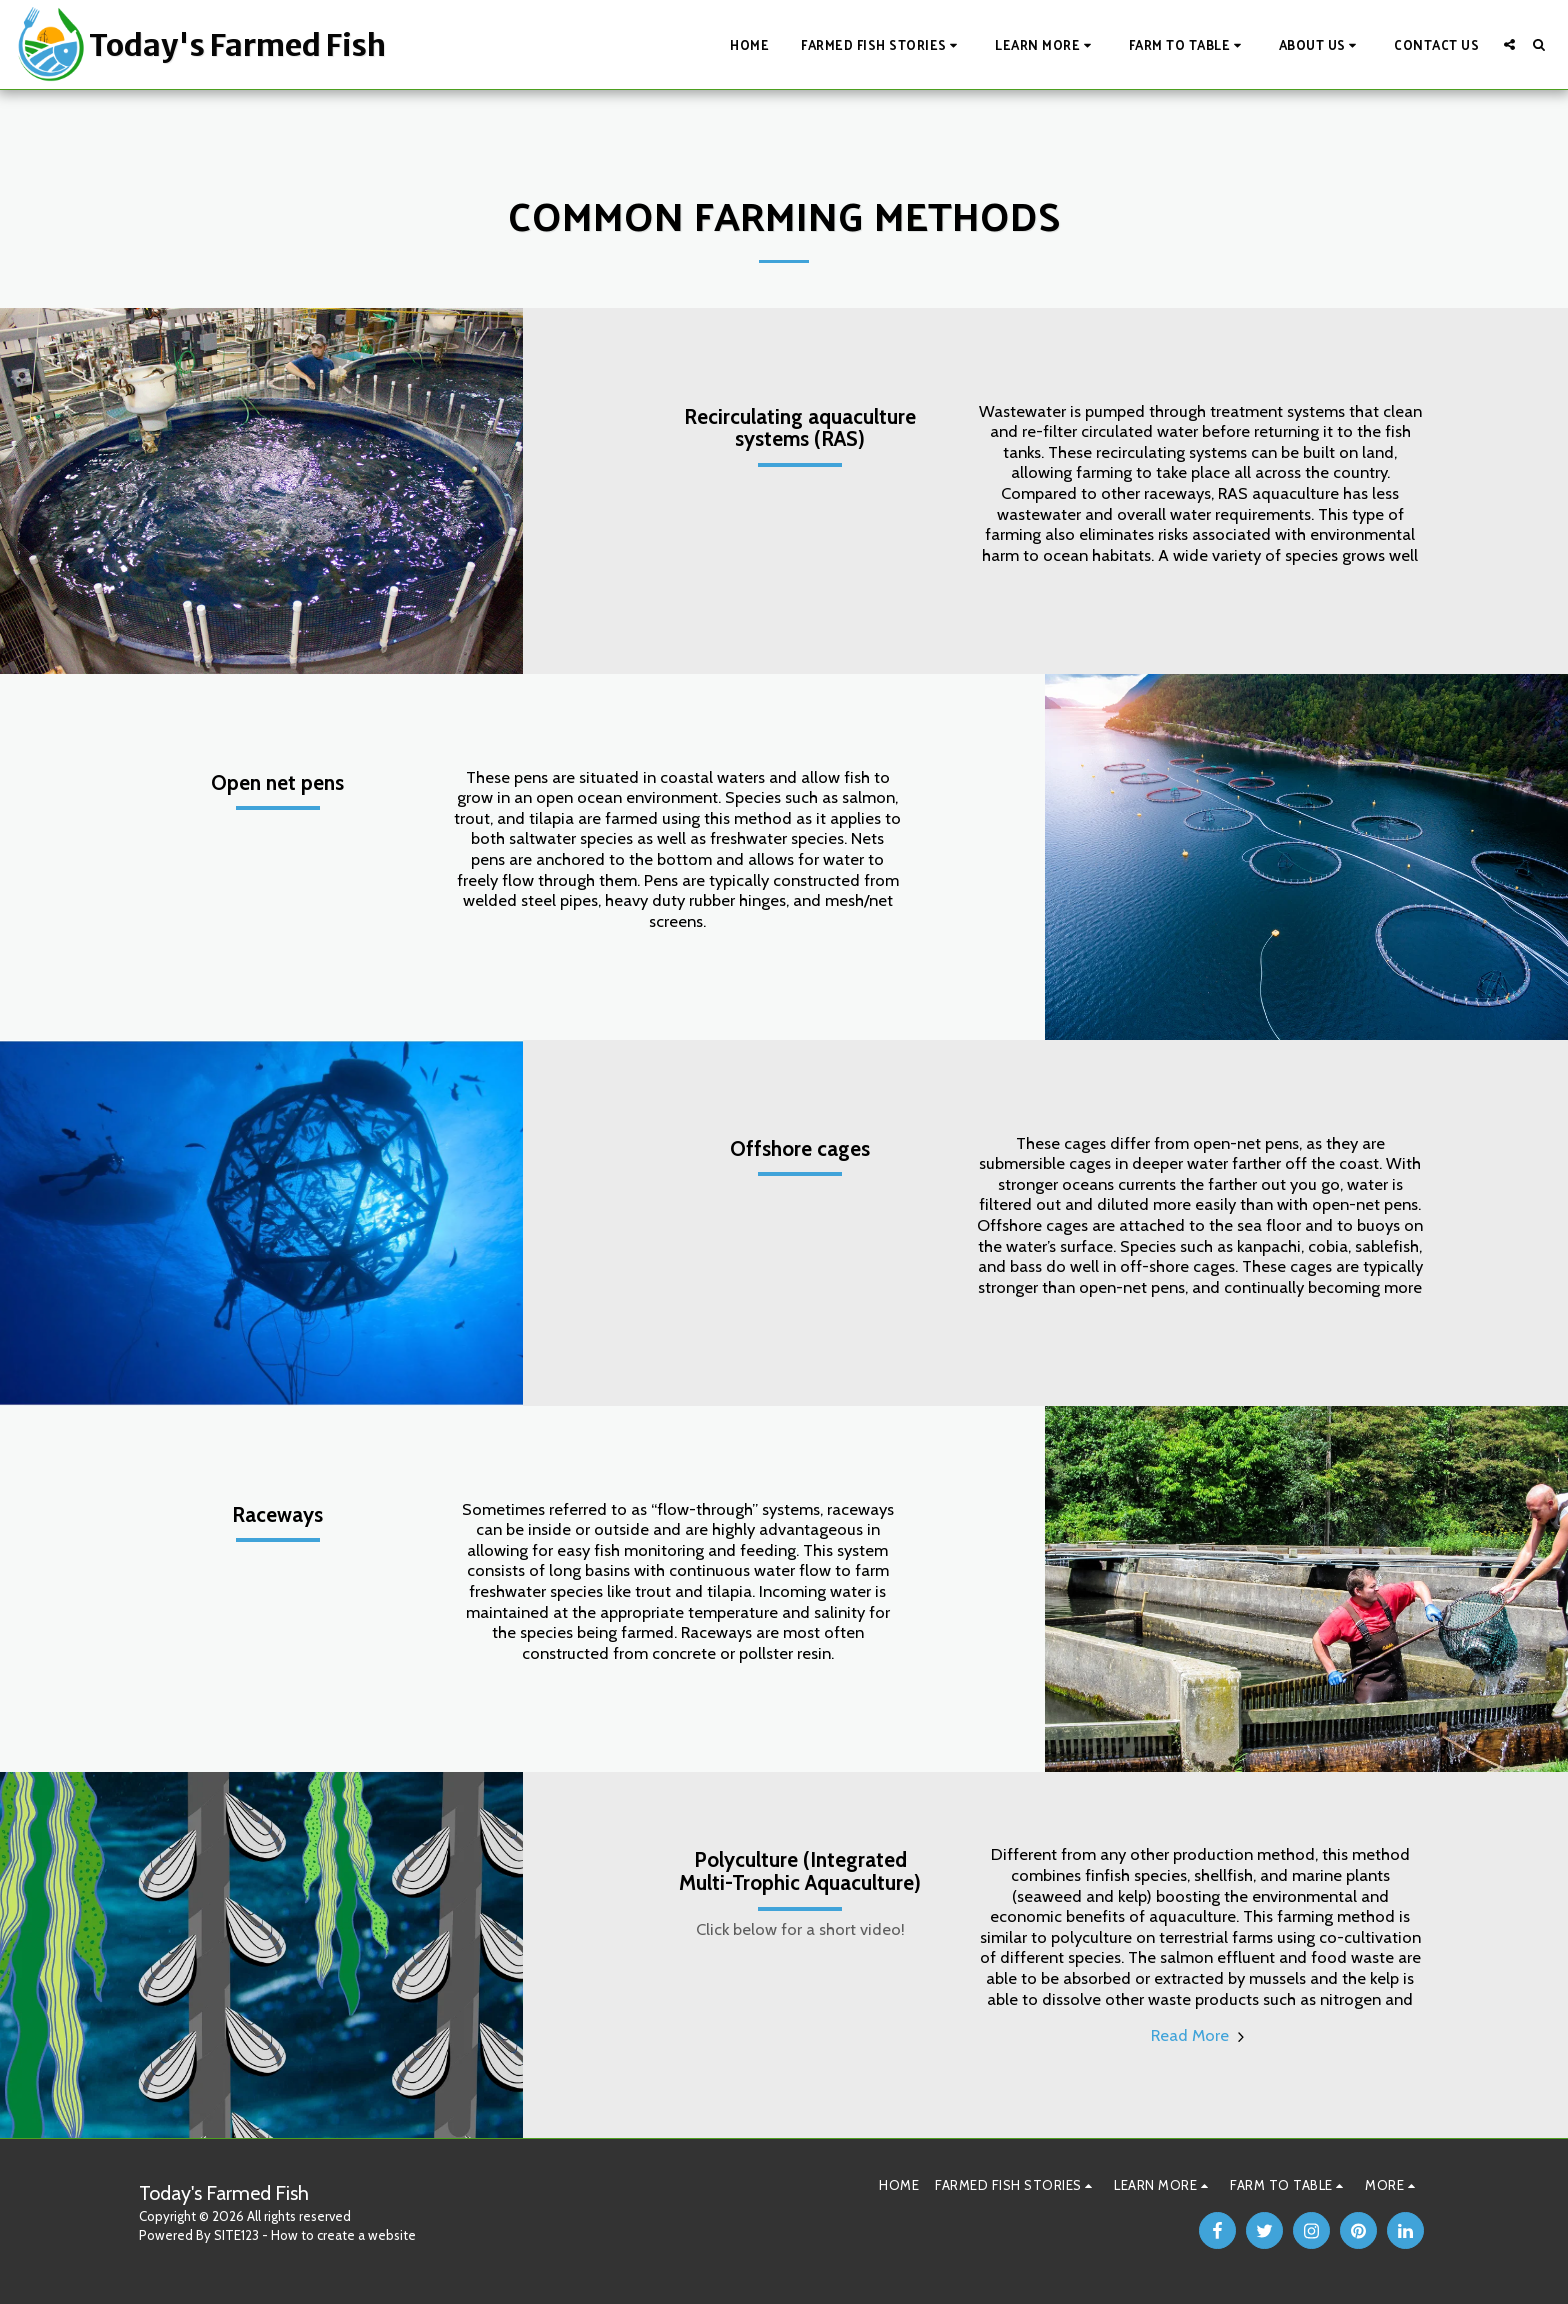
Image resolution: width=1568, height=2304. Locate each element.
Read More (1200, 2035)
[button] (882, 44)
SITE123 (236, 2235)
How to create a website (343, 2235)
